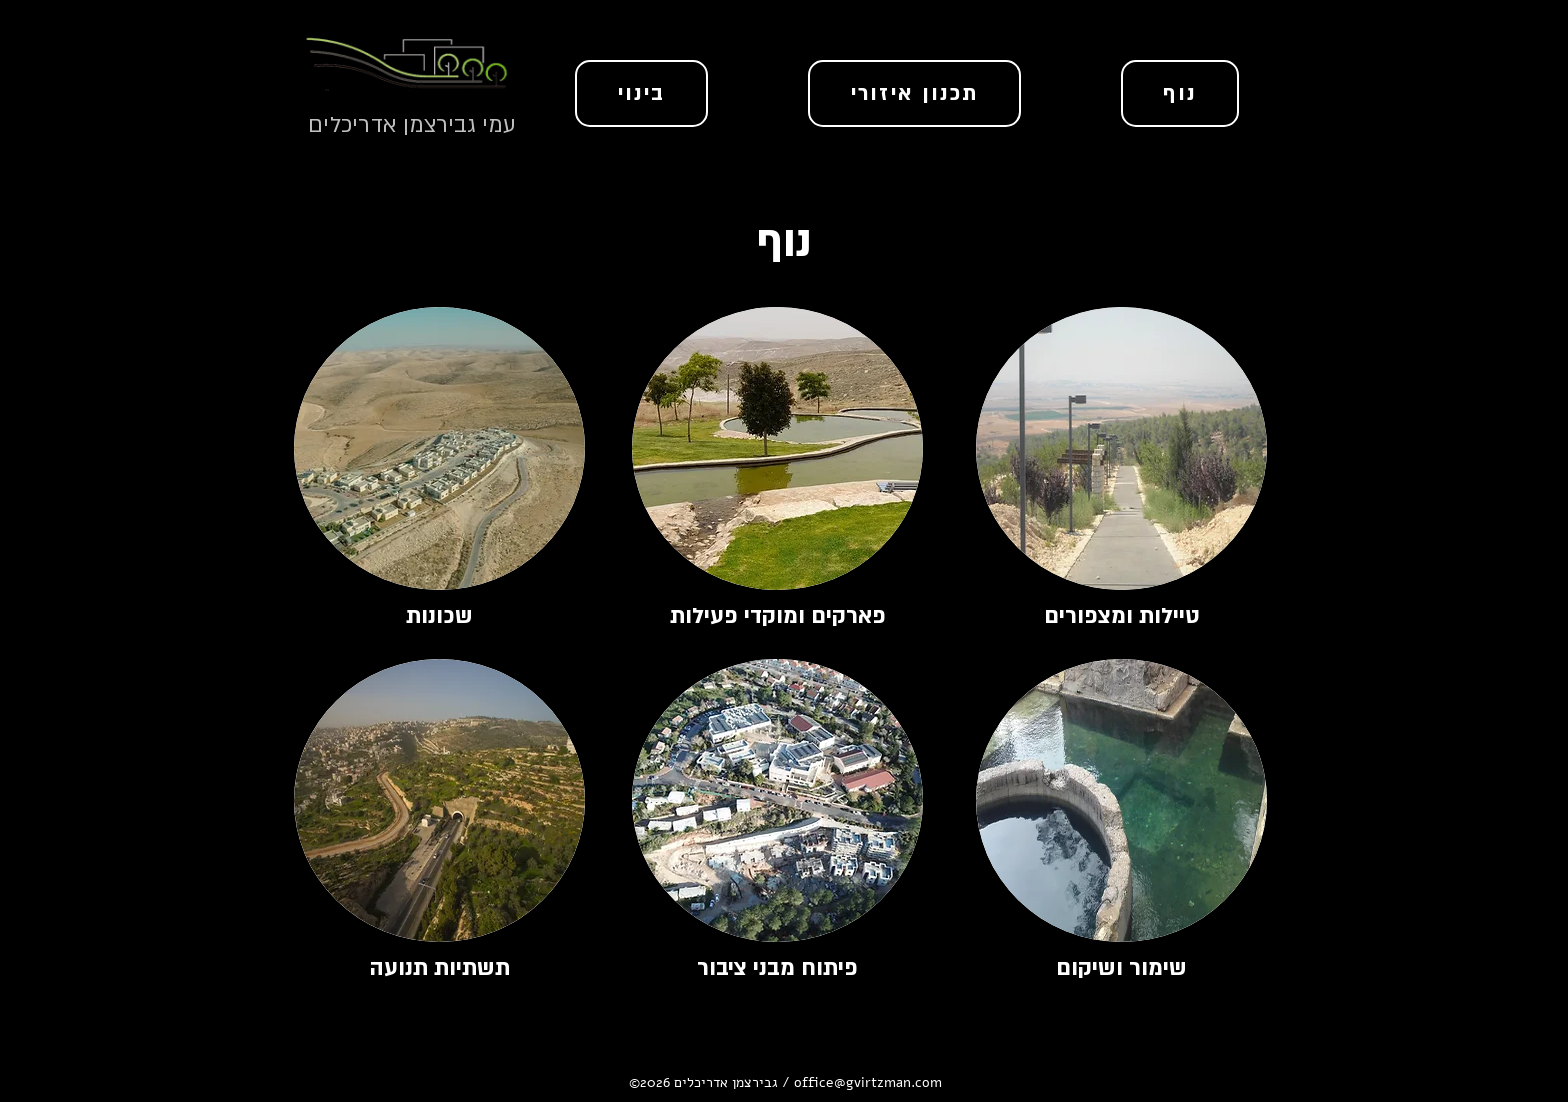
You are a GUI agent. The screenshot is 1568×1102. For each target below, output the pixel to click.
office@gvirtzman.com (868, 1082)
